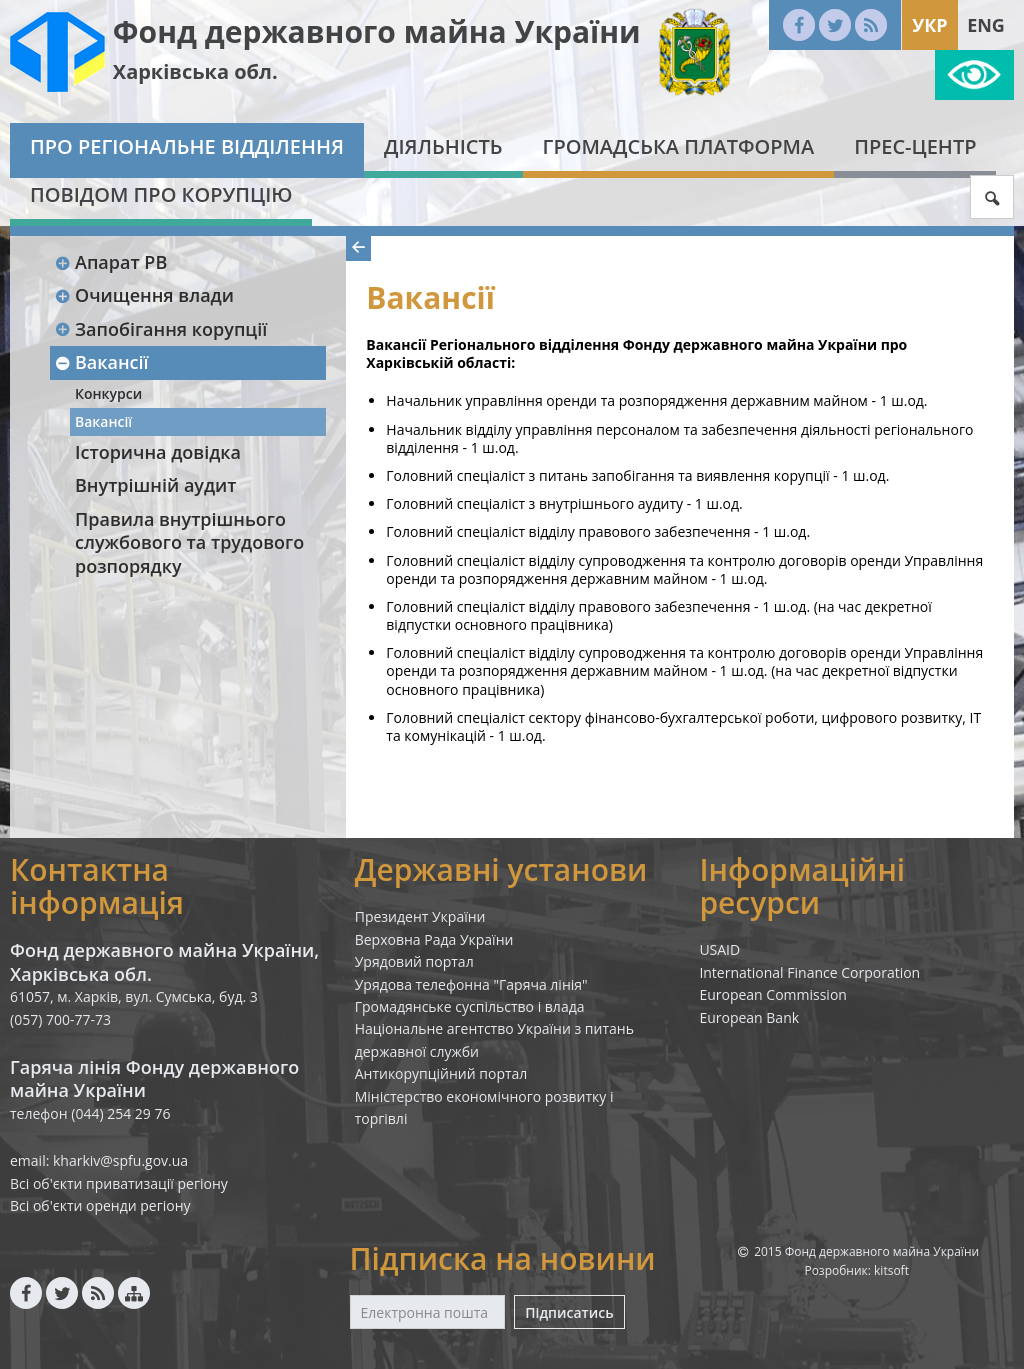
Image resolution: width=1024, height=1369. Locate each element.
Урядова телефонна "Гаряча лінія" (471, 984)
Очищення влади (144, 295)
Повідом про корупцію (161, 194)
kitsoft (891, 1270)
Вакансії (101, 362)
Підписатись (569, 1312)
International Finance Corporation (809, 972)
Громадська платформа (679, 146)
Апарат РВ (110, 262)
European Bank (749, 1017)
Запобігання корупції (160, 329)
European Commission (773, 994)
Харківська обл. (195, 71)
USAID (719, 949)
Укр (929, 25)
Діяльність (443, 146)
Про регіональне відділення (187, 146)
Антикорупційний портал (441, 1073)
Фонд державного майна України (377, 31)
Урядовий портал (414, 961)
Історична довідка (158, 452)
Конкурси (108, 393)
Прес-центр (915, 146)
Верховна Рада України (434, 939)
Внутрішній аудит (156, 485)
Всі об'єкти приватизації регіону (119, 1183)
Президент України (420, 916)
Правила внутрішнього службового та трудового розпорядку (189, 542)
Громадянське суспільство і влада (470, 1006)
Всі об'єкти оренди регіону (100, 1205)
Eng (986, 25)
